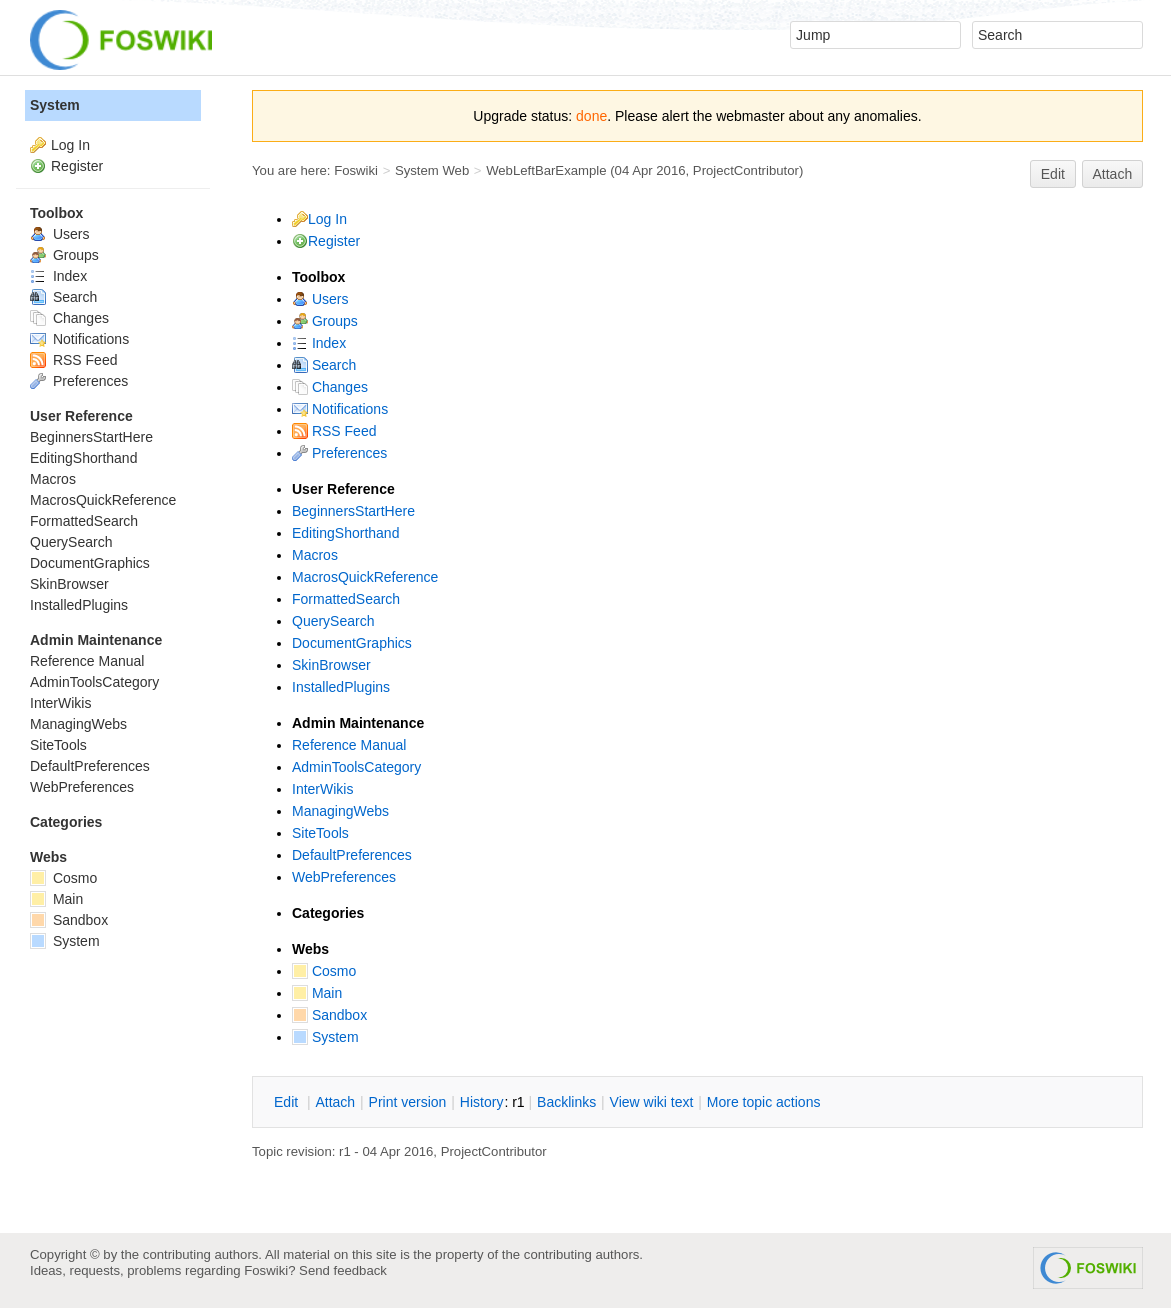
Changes (330, 387)
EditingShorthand (345, 533)
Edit (1053, 174)
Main (317, 993)
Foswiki (356, 170)
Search (324, 365)
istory (482, 1102)
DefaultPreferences (352, 855)
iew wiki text (652, 1102)
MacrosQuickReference (365, 577)
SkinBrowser (331, 665)
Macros (315, 555)
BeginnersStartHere (353, 511)
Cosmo (324, 971)
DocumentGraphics (352, 643)
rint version (408, 1102)
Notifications (340, 409)
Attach (1113, 174)
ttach (335, 1102)
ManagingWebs (340, 811)
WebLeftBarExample (546, 170)
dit (288, 1102)
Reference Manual (349, 745)
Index (319, 343)
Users (320, 299)
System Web (432, 170)
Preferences (339, 453)
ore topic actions (764, 1102)
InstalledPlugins (341, 687)
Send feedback (343, 1270)
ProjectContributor (746, 170)
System (325, 1037)
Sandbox (329, 1015)
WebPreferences (344, 877)
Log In (327, 219)
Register (334, 241)
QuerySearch (333, 621)
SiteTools (320, 833)
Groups (325, 321)
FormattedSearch (346, 599)
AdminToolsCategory (356, 767)
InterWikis (322, 789)
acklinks (566, 1102)
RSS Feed (334, 431)
